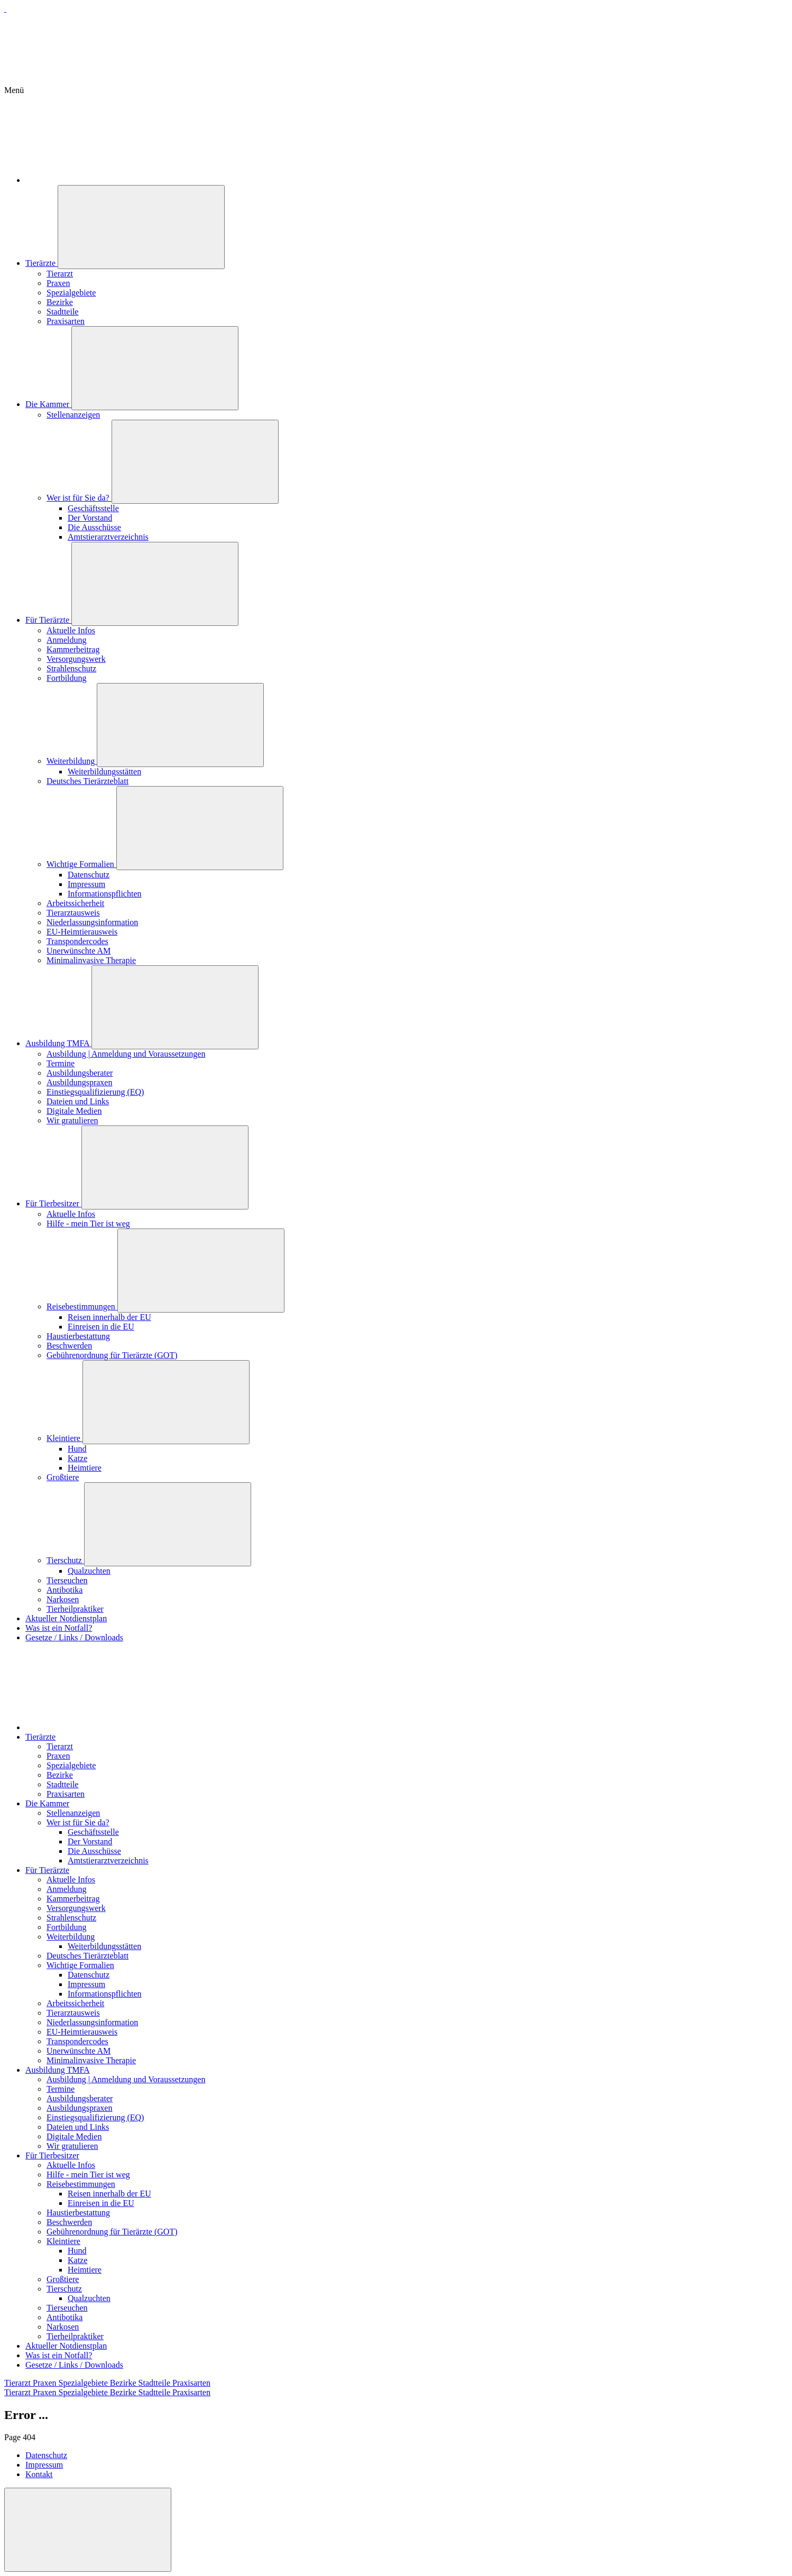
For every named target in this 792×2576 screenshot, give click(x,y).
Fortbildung (67, 677)
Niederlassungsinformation (92, 922)
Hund (77, 1448)
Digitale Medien (74, 1110)
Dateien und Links (78, 1101)
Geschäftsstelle (93, 508)
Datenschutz (88, 874)
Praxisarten (66, 321)
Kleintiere (64, 1438)
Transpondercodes (77, 941)
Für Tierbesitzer (53, 1203)
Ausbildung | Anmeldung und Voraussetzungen (126, 1053)
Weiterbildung (72, 760)
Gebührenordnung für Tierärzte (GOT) (112, 1355)
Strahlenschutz (71, 668)
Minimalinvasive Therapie (91, 960)
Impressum (86, 884)
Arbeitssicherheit (75, 903)
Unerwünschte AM (78, 950)
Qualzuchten (89, 1570)
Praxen (58, 283)
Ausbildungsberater (80, 1072)
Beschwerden (69, 1345)
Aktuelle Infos (71, 630)
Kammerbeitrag (73, 649)
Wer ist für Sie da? (79, 497)
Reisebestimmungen (82, 1306)
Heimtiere (85, 1467)
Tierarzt (60, 273)
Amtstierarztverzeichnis (108, 536)
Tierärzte (41, 262)
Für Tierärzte (48, 619)
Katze (77, 1458)
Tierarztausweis (73, 912)
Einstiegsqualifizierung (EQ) (95, 1091)
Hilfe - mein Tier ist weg (88, 1223)
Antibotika (64, 1589)
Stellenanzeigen (73, 414)
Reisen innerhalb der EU (109, 1317)
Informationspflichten (105, 893)
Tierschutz (65, 1560)
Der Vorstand (90, 517)
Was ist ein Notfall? (58, 1627)
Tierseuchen (67, 1580)
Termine (61, 1063)
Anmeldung (67, 639)
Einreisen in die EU (101, 1326)
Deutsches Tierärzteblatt (87, 781)
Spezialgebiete (71, 292)
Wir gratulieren (72, 1120)
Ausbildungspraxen (79, 1082)
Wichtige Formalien (81, 864)
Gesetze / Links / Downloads (74, 1637)
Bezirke (60, 302)
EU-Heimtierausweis (82, 931)
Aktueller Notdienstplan (66, 1618)
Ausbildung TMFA (58, 1043)
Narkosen (63, 1599)
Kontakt (39, 2474)
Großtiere (63, 1477)
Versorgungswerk (76, 658)
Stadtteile (62, 311)
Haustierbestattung (78, 1336)
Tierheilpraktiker (75, 1608)
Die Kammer (48, 404)
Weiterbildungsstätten (104, 771)
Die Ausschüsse (94, 527)
